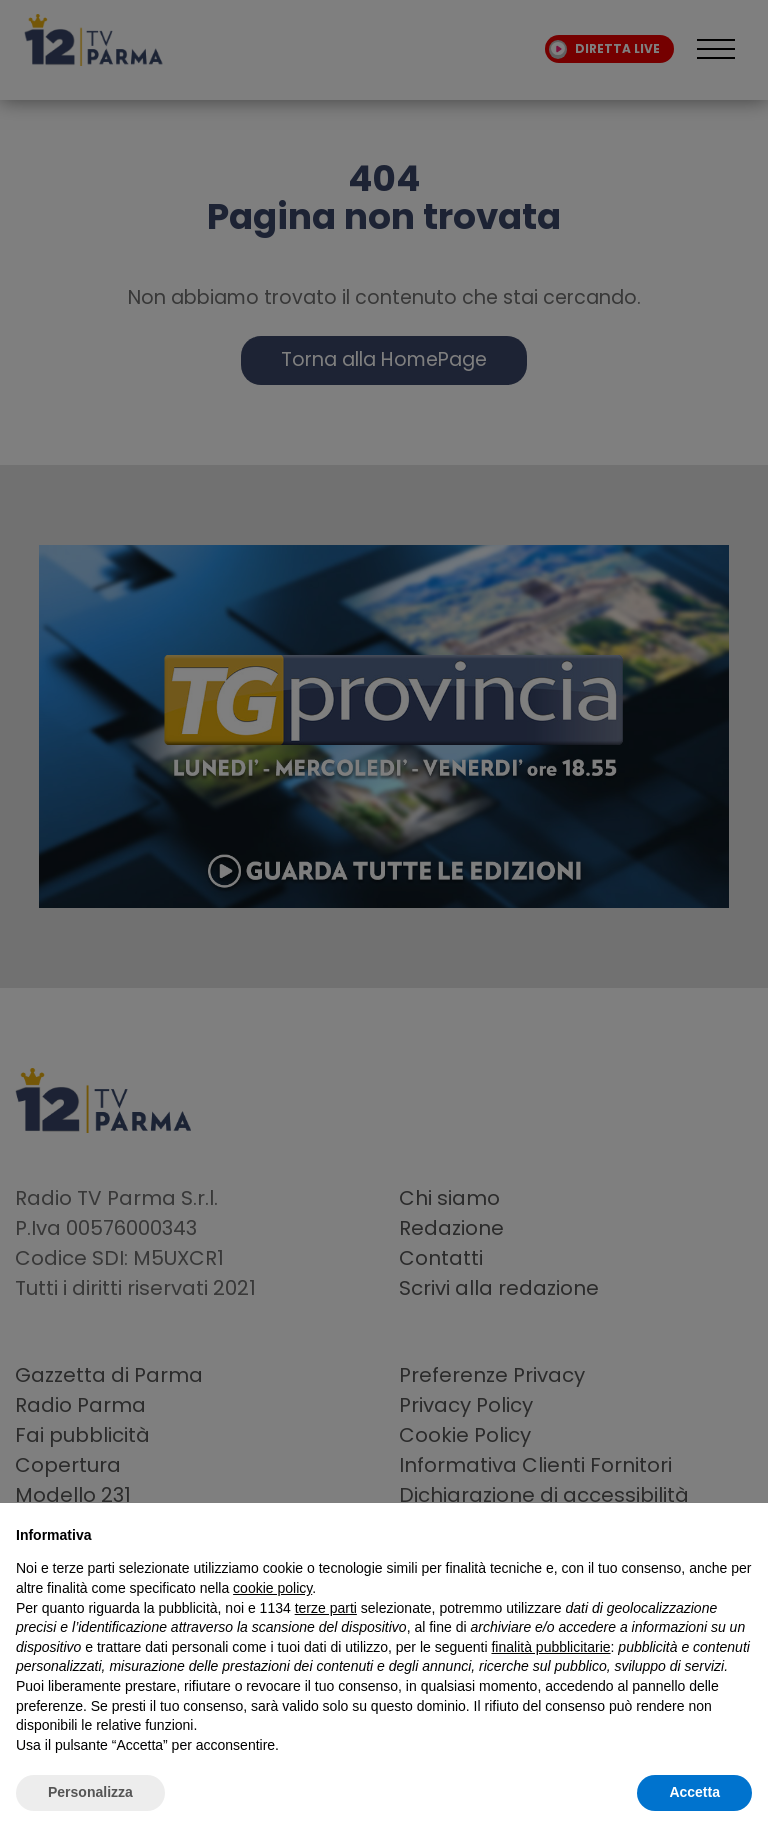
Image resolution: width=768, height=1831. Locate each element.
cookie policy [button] (272, 1588)
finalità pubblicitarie (550, 1647)
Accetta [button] (694, 1792)
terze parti (326, 1608)
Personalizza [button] (90, 1792)
